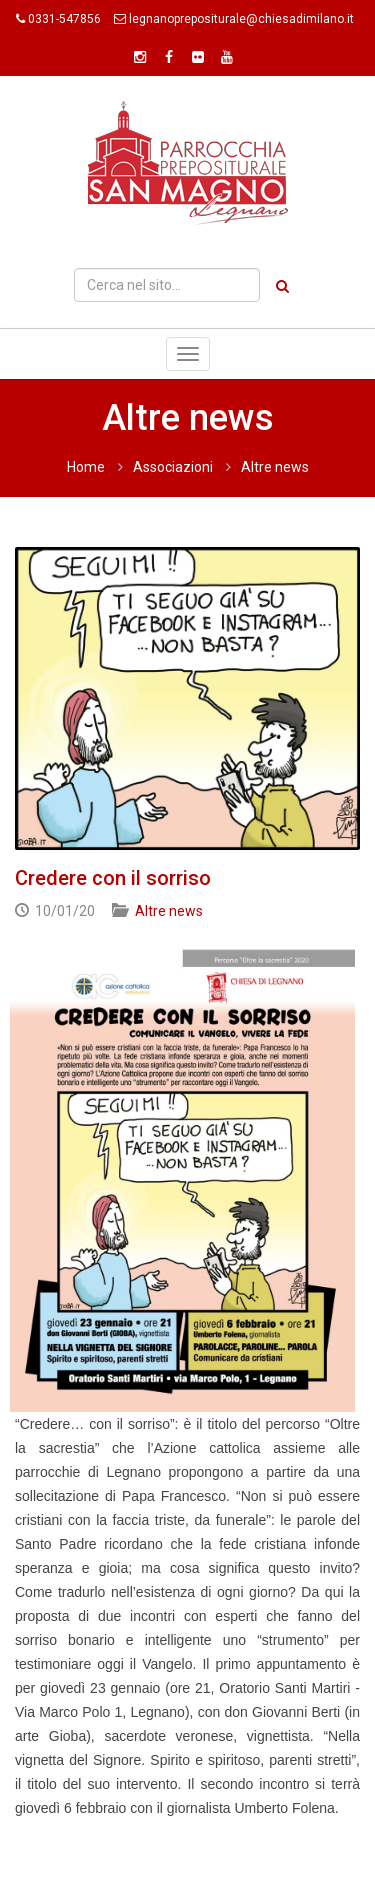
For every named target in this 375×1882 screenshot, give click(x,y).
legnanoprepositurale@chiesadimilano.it (241, 19)
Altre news (275, 467)
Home (86, 467)
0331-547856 (64, 19)
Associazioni (173, 467)
